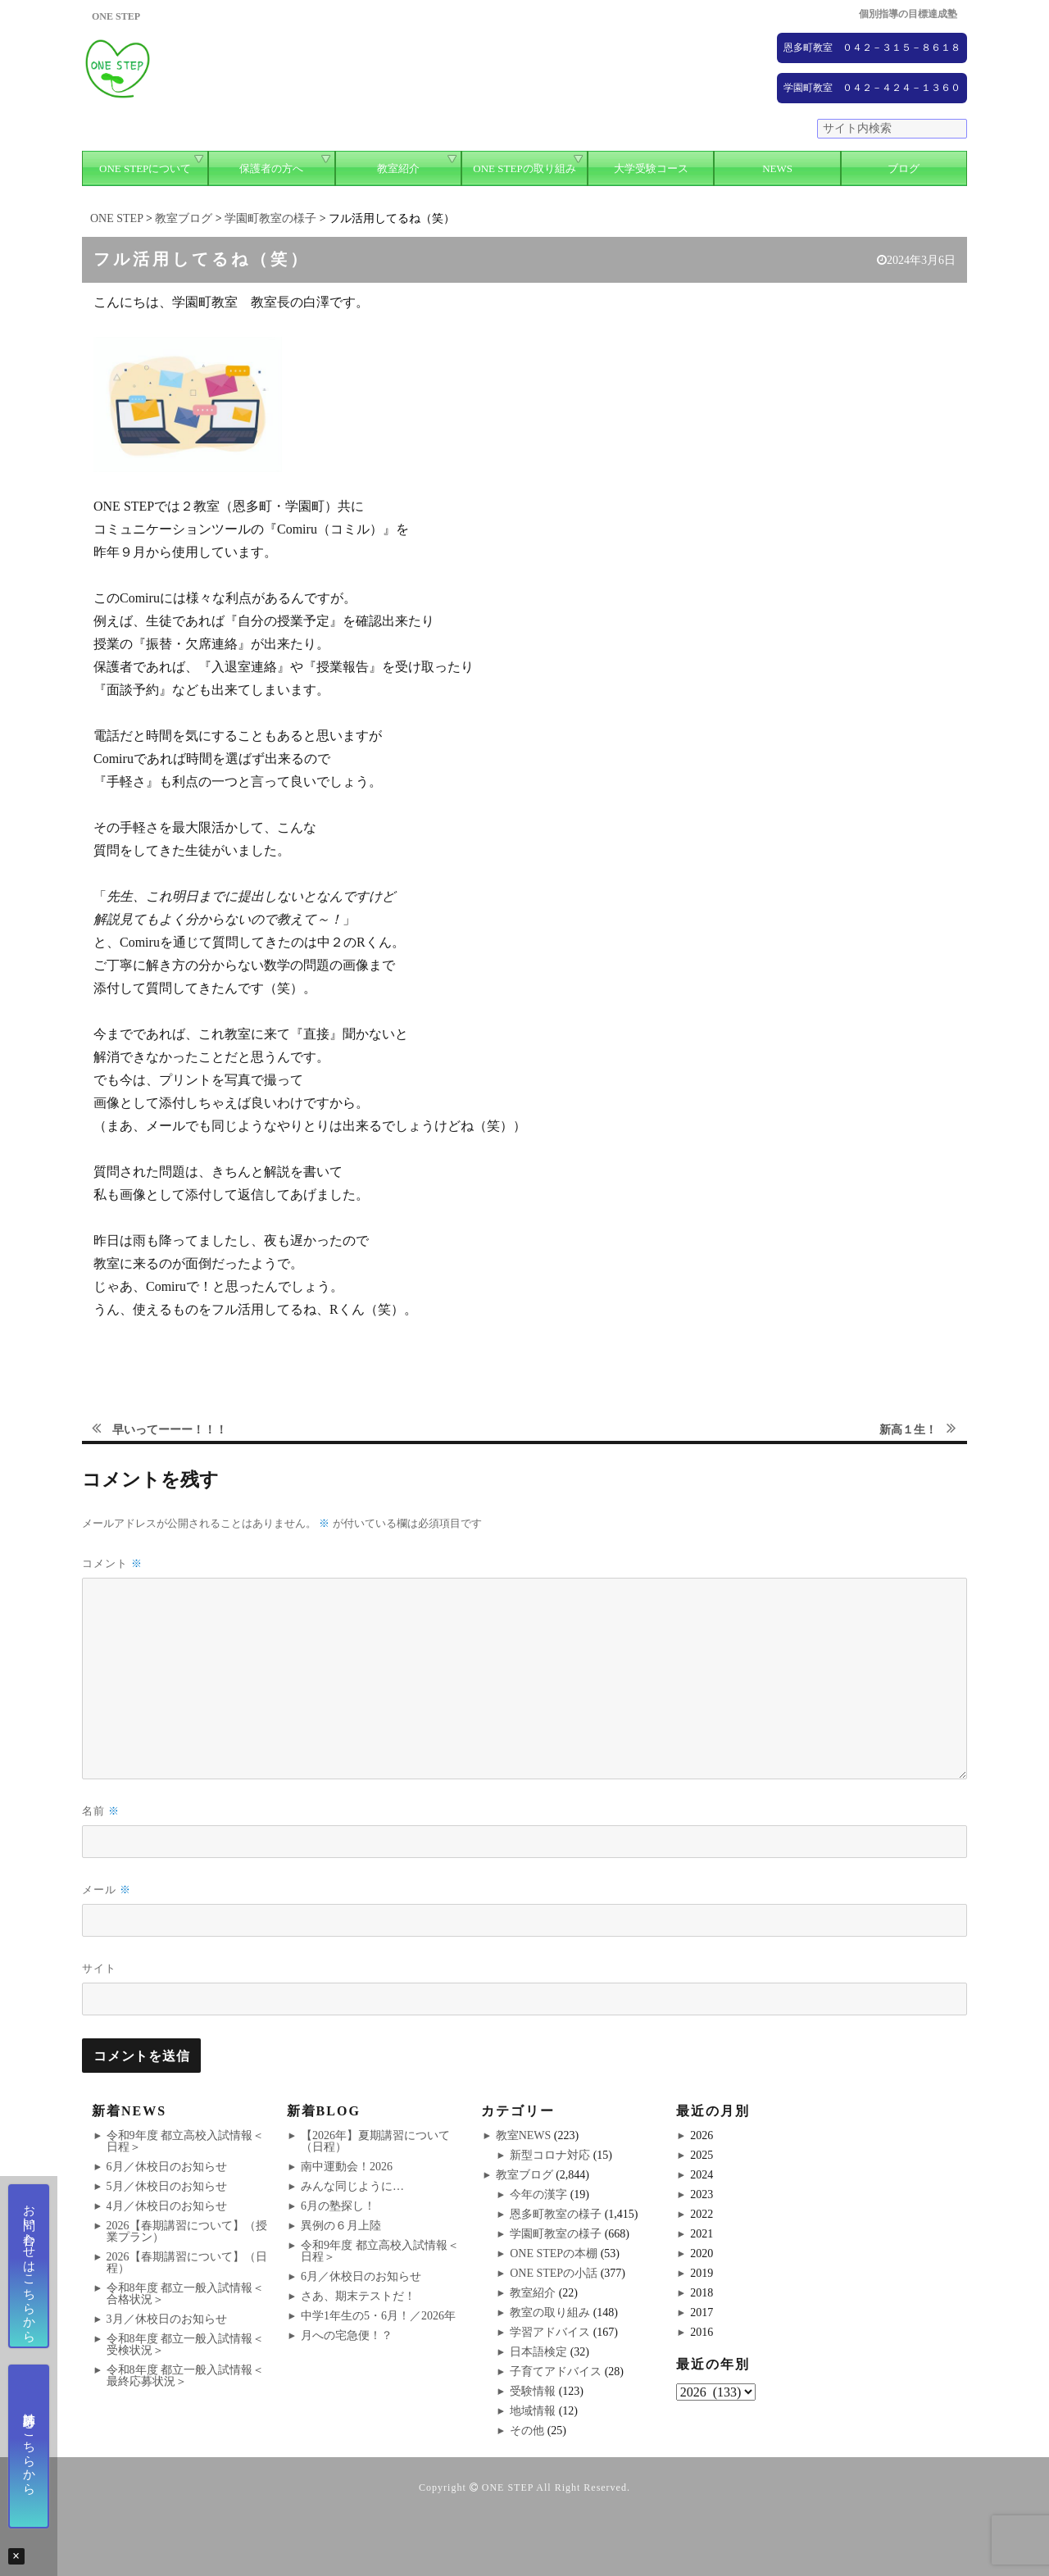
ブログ (904, 168)
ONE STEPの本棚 (553, 2253)
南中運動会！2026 (347, 2166)
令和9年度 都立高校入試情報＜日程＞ (186, 2141)
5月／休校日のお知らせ (167, 2186)
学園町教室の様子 (556, 2234)
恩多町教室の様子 (556, 2214)
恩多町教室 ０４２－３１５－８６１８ (871, 47)
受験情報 (533, 2391)
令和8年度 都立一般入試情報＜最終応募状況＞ (186, 2375)
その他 (527, 2430)
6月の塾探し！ (338, 2206)
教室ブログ (524, 2175)
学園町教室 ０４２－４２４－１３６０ (871, 87)
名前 (101, 1811)
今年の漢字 (538, 2194)
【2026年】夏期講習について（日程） (375, 2141)
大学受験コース (651, 168)
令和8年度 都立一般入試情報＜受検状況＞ (186, 2344)
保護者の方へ (271, 168)
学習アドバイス (550, 2332)
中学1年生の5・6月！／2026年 (378, 2316)
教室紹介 (398, 168)
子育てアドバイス (556, 2371)
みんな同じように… (352, 2186)
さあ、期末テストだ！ (358, 2296)
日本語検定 (538, 2352)
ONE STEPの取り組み (524, 168)
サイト (99, 1967)
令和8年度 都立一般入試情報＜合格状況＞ (186, 2294)
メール (106, 1890)
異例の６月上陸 (341, 2225)
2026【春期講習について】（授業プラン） (187, 2231)
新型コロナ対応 (550, 2155)
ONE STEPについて (145, 168)
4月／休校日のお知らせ (167, 2206)
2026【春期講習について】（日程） (187, 2262)
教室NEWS (524, 2135)
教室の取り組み (550, 2312)
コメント (112, 1563)
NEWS (777, 168)
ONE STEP (508, 2487)
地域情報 (533, 2411)
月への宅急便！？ (347, 2335)
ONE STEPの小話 (553, 2273)
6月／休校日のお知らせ (167, 2166)
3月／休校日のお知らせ (167, 2319)
